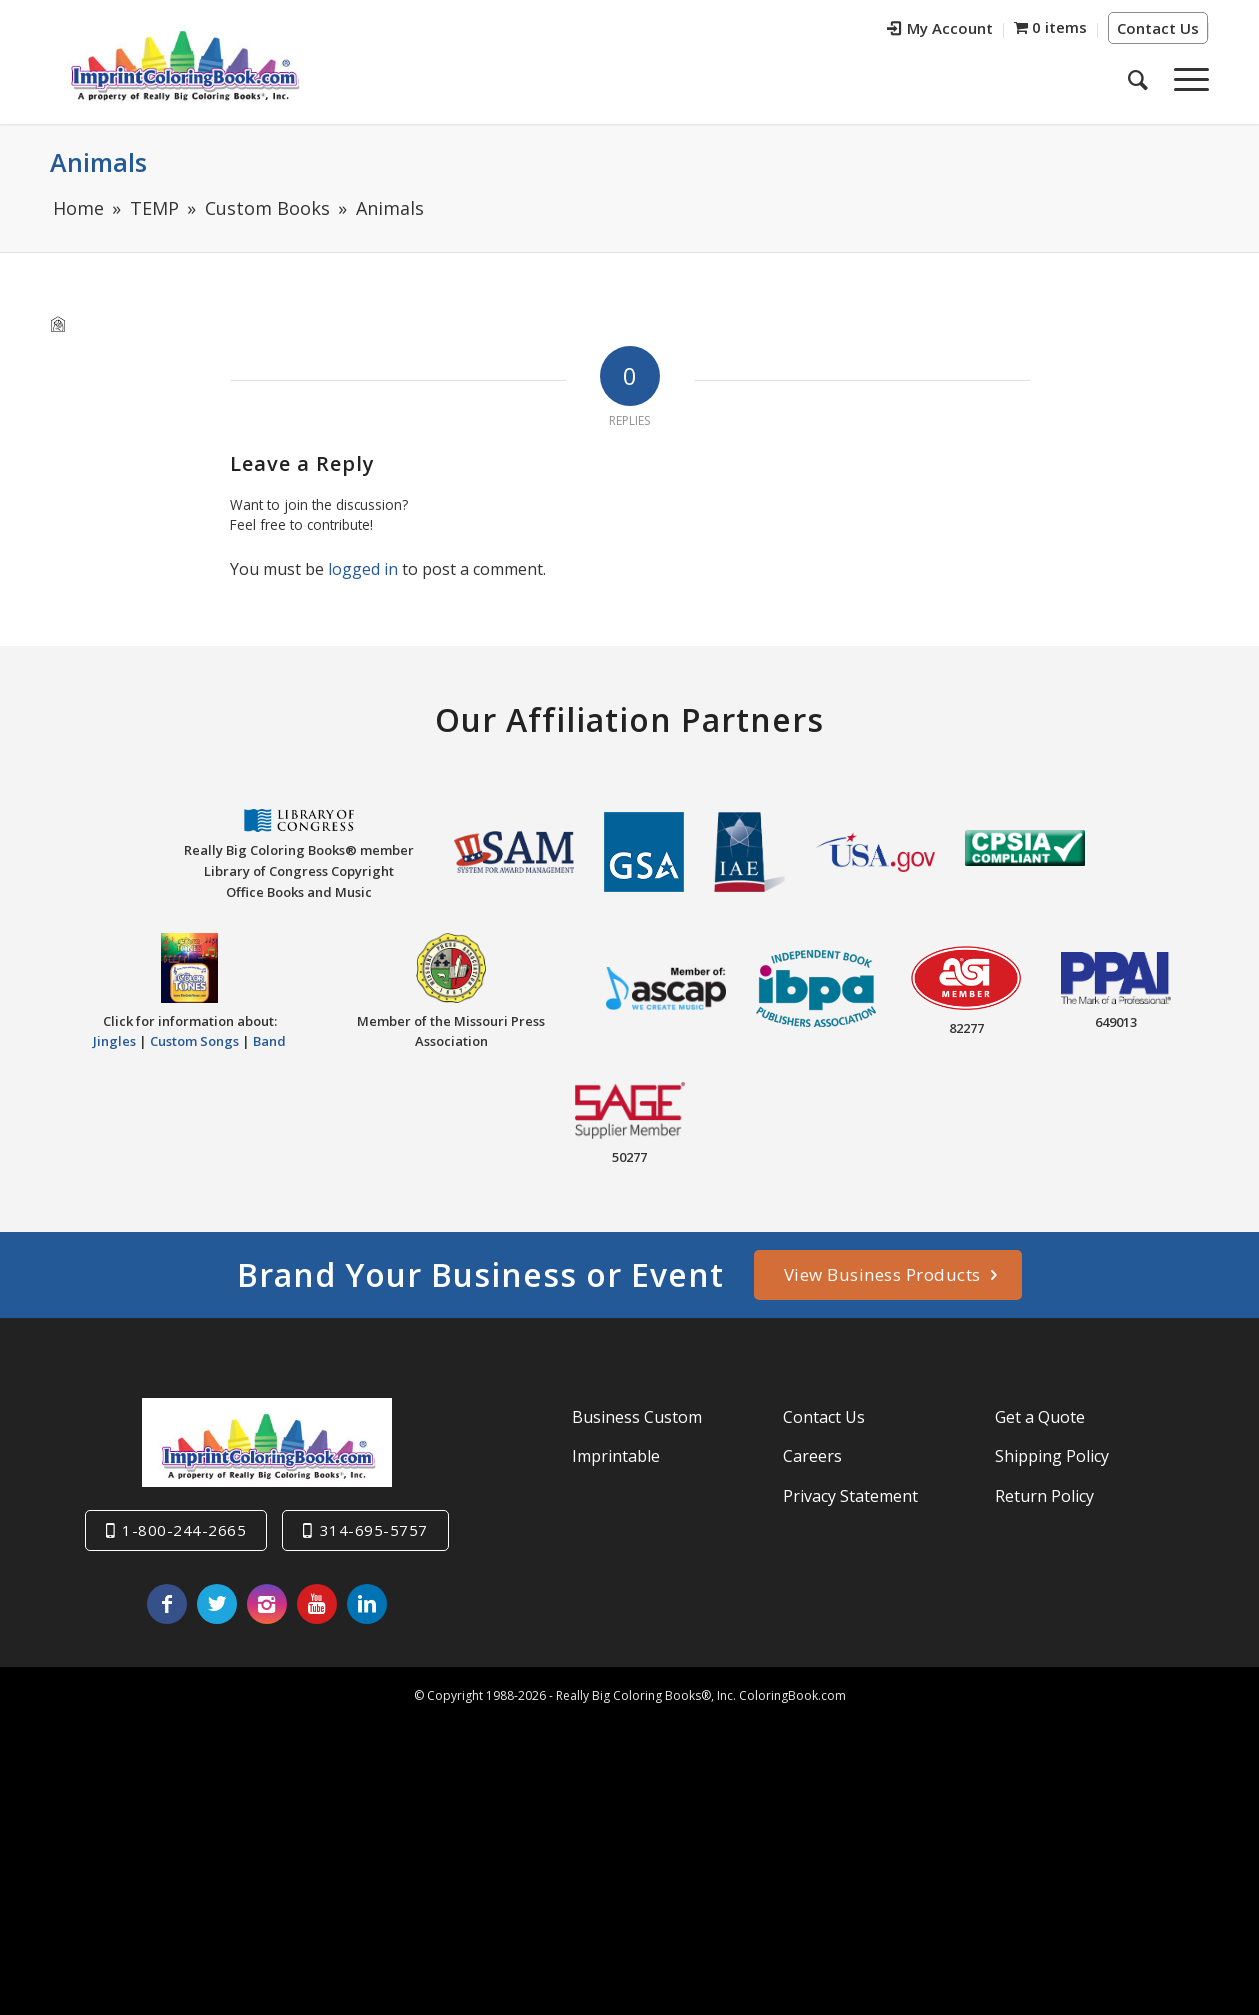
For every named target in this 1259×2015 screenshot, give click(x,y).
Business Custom (637, 1417)
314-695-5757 (374, 1530)
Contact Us (1158, 28)
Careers (812, 1456)
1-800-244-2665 (184, 1530)
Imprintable (616, 1456)
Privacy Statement (850, 1496)
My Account (940, 28)
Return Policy (1044, 1496)
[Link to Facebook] (167, 1604)
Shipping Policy (1052, 1456)
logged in (363, 569)
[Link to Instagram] (267, 1604)
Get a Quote (1040, 1417)
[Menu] (1185, 79)
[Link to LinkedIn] (367, 1604)
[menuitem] (940, 30)
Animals (98, 162)
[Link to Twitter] (217, 1604)
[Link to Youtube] (317, 1604)
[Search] (1138, 79)
